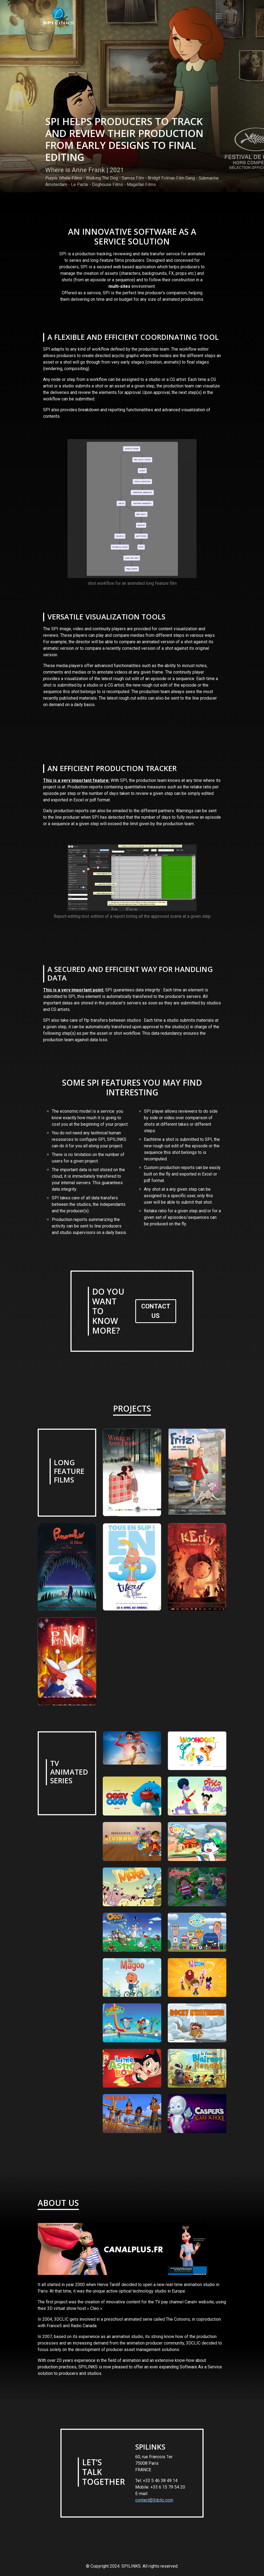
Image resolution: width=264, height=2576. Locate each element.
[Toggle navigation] (218, 16)
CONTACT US (155, 1311)
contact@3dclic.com (154, 2500)
